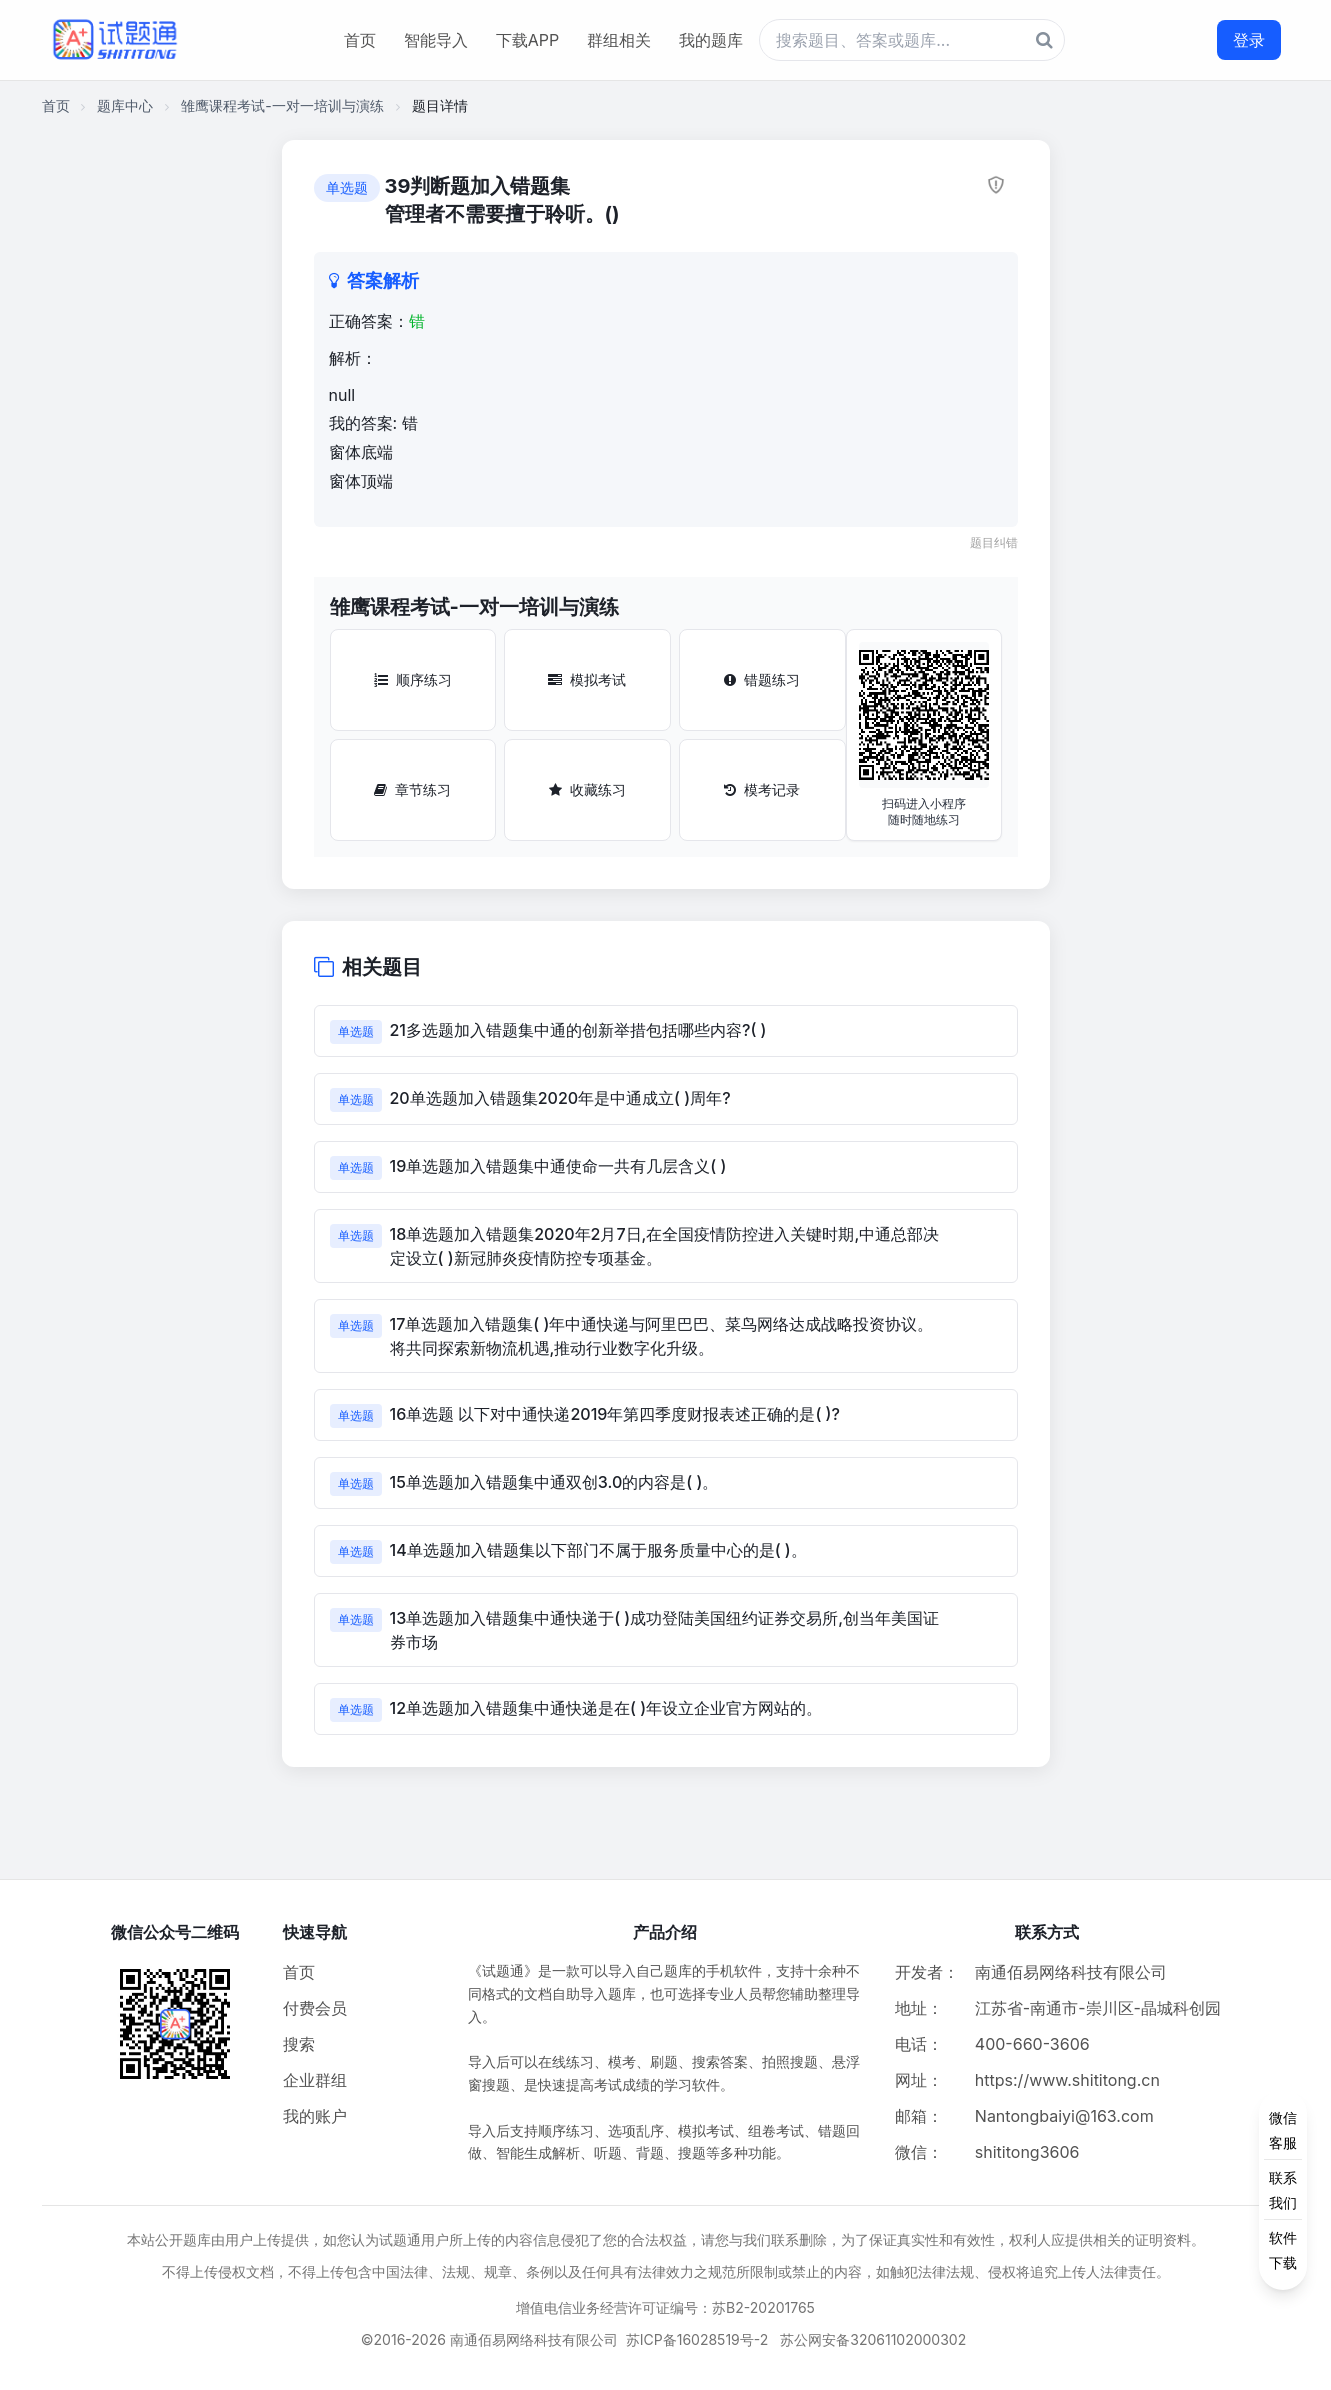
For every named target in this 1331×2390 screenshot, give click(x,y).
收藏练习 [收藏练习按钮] (587, 789)
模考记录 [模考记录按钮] (762, 789)
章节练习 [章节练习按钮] (412, 789)
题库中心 (125, 105)
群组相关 (619, 40)
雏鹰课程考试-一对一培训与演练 (282, 105)
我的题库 (711, 40)
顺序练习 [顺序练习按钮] (413, 679)
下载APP (527, 40)
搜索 (299, 2044)
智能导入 (436, 40)
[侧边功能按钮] (1283, 2190)
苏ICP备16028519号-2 (697, 2339)
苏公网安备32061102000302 (873, 2339)
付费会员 (315, 2008)
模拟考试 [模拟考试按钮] (587, 679)
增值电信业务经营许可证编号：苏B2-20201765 (665, 2307)
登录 (1249, 40)
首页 (360, 40)
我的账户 (315, 2116)
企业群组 (315, 2080)
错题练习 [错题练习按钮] (762, 679)
